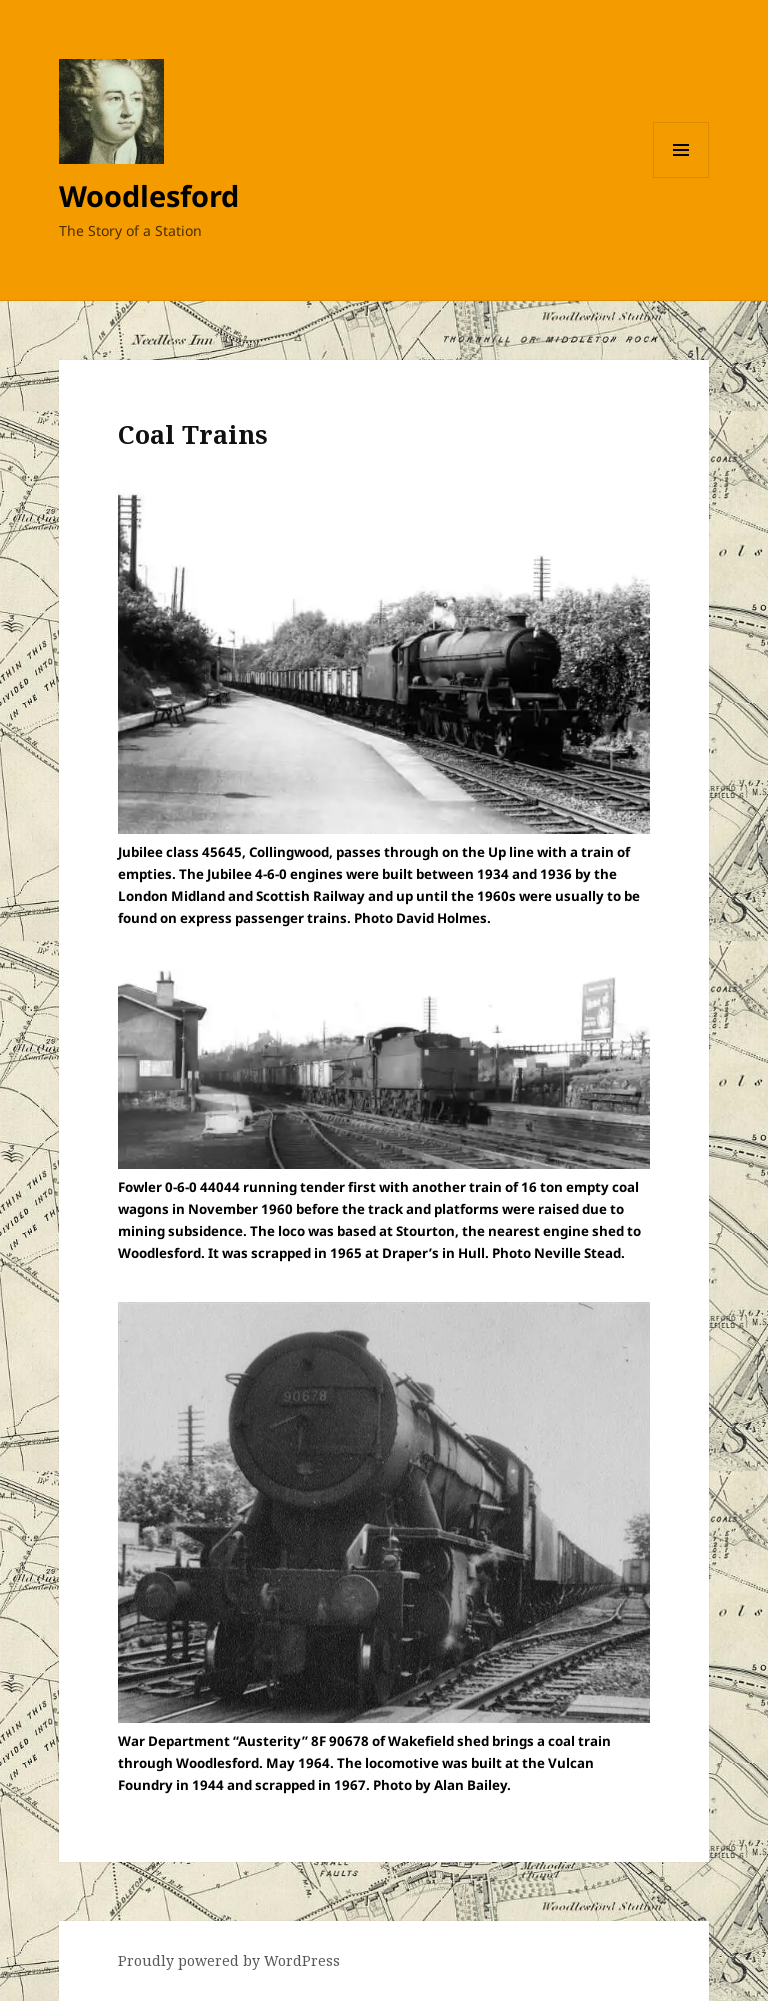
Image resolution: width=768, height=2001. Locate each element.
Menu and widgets (681, 177)
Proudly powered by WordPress (229, 1960)
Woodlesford (149, 195)
